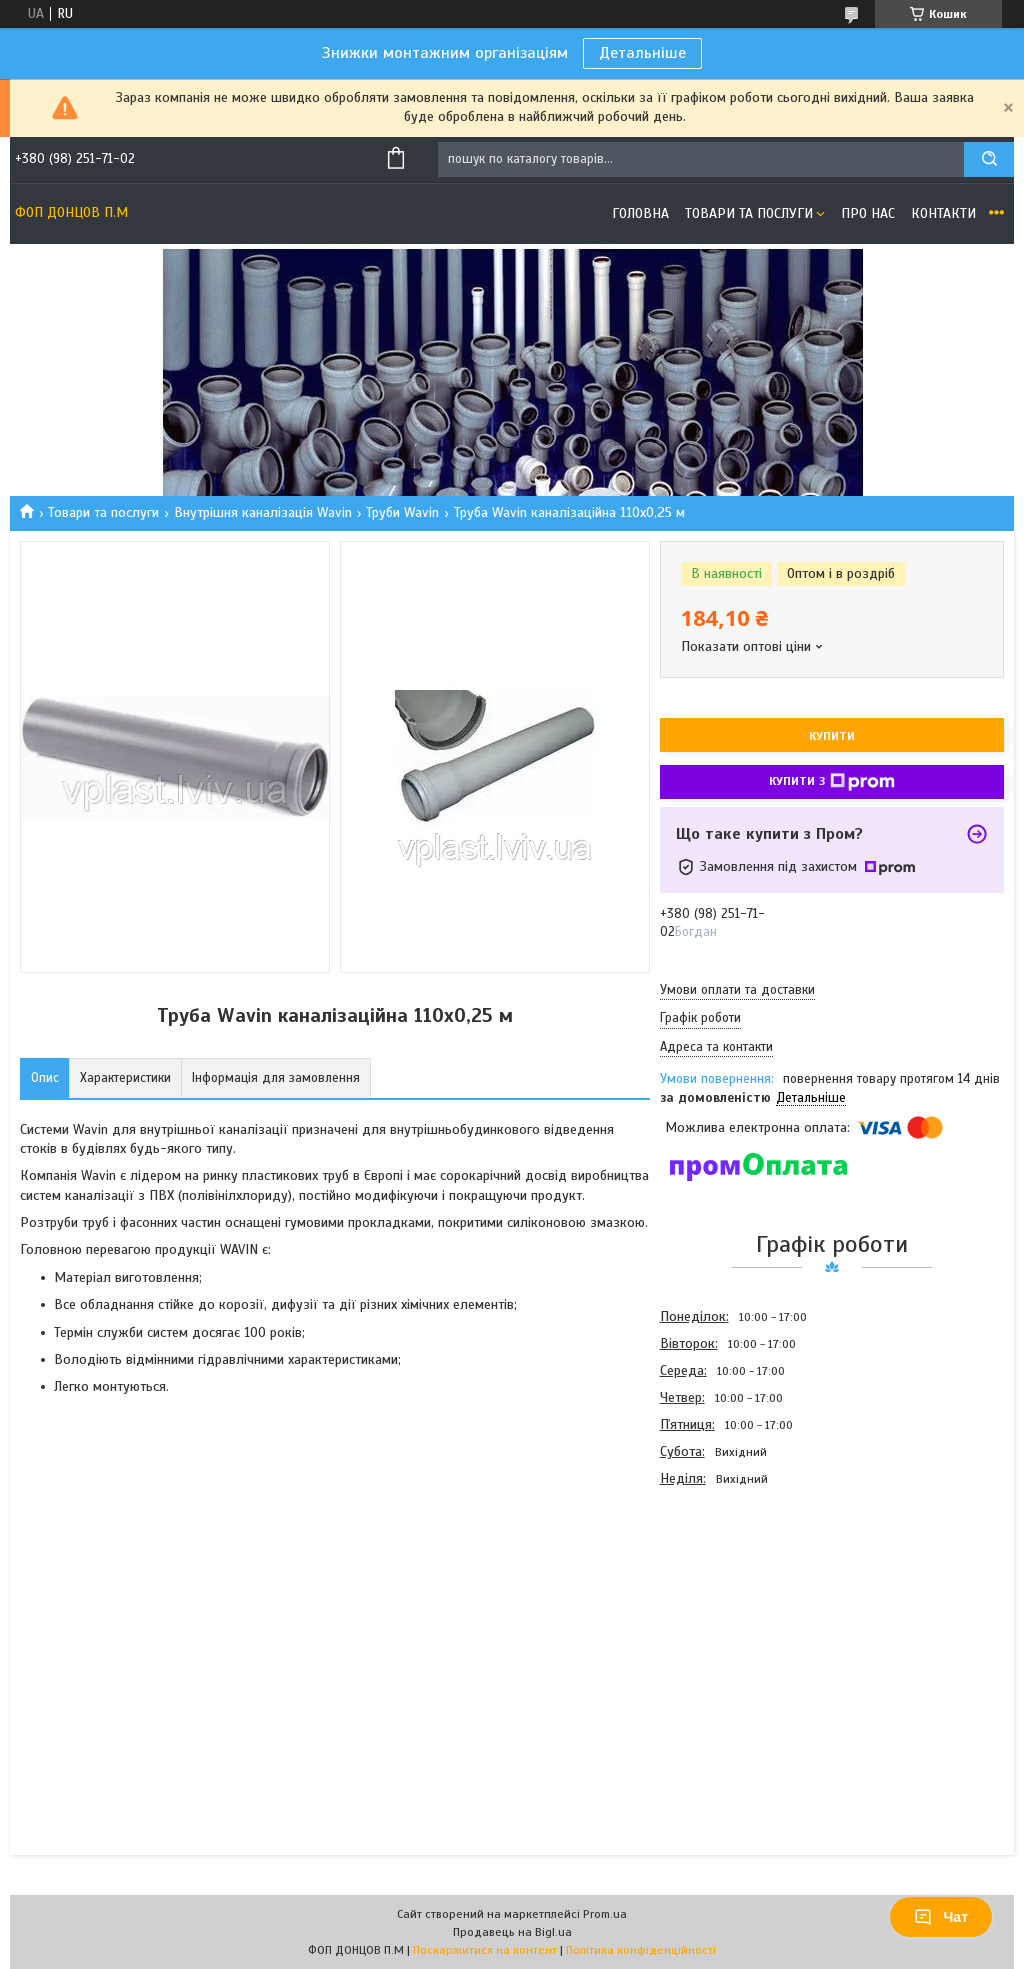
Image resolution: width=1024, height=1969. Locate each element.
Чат (941, 1917)
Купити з (832, 782)
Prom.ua (605, 1914)
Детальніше (642, 53)
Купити (832, 736)
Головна (640, 213)
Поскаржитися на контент (485, 1950)
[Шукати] (989, 159)
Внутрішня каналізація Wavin (263, 512)
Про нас (868, 213)
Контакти (943, 213)
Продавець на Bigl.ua (512, 1932)
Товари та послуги (749, 213)
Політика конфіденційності (641, 1950)
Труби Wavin (402, 512)
